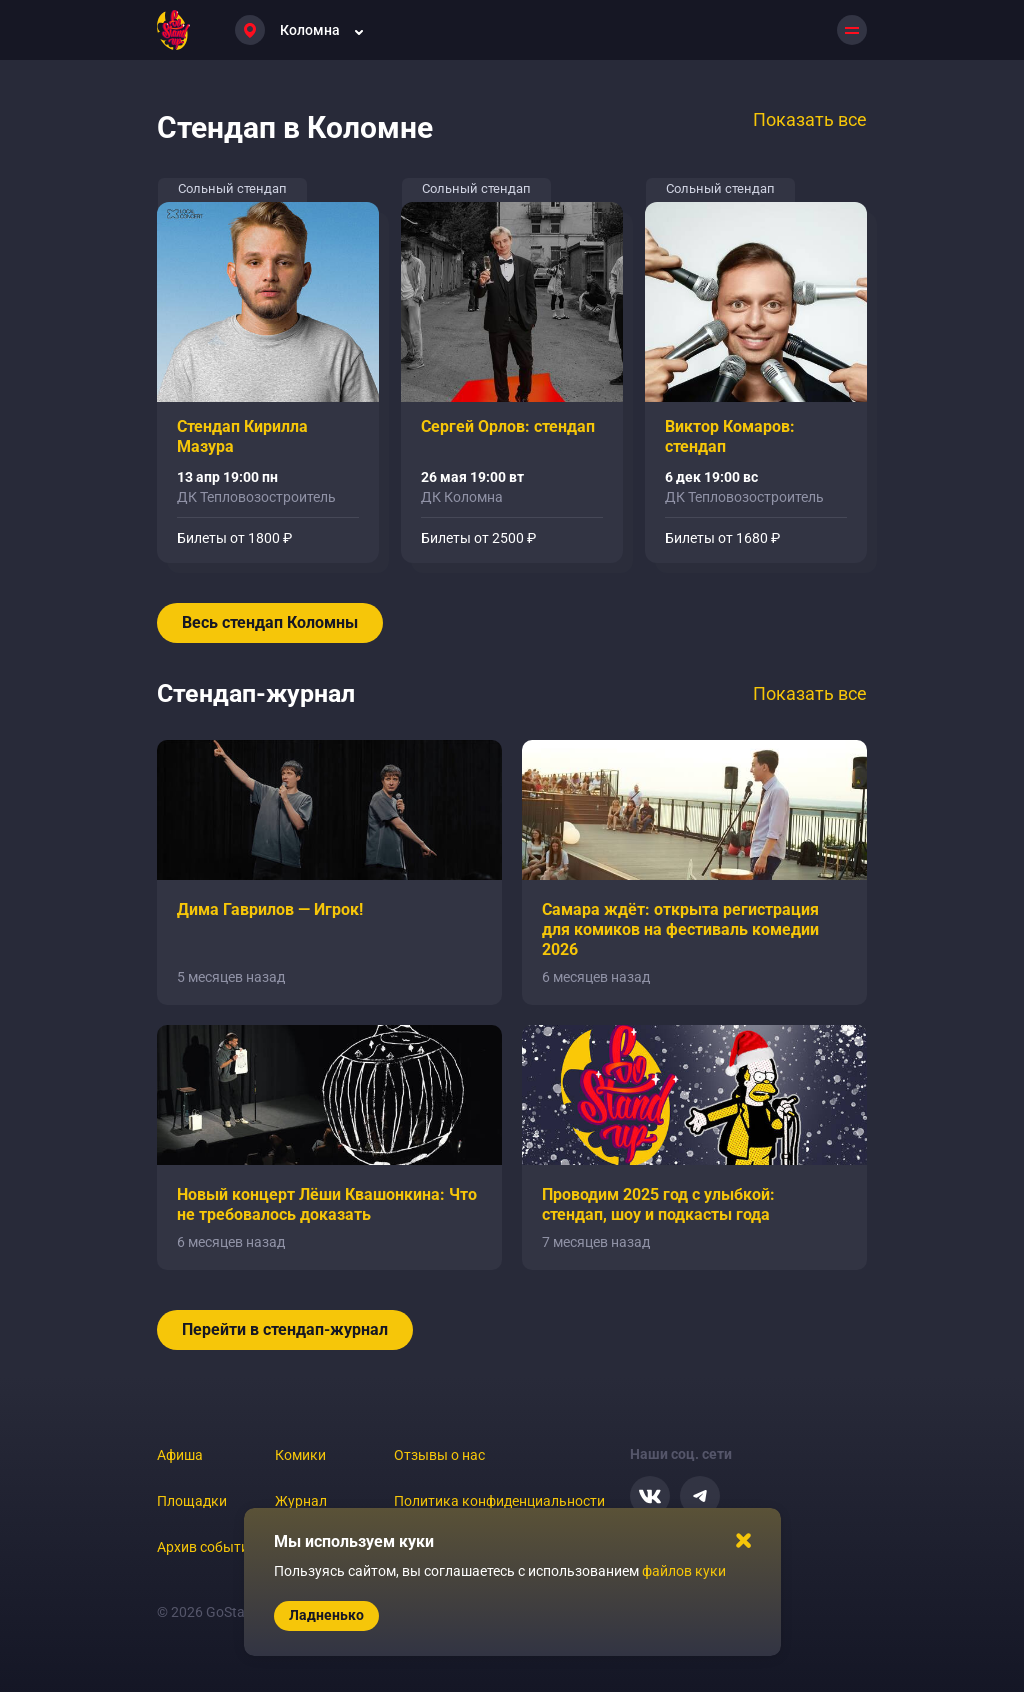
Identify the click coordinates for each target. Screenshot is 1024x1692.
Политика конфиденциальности (499, 1501)
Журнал (301, 1501)
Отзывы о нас (439, 1455)
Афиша (180, 1455)
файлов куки (684, 1571)
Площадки (192, 1501)
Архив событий (207, 1547)
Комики (300, 1455)
